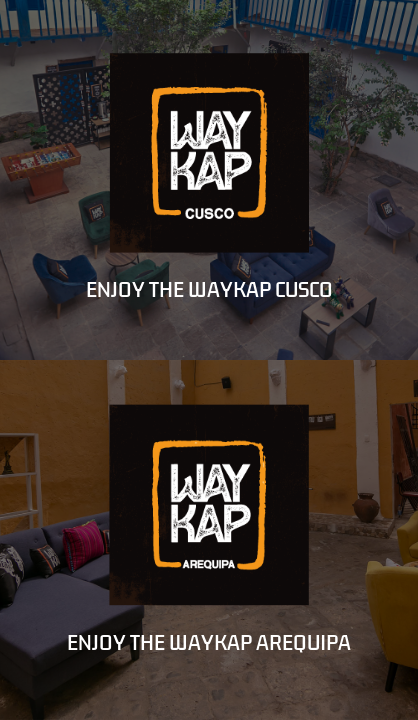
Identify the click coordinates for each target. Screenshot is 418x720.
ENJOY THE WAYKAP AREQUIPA (209, 643)
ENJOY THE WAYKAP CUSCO (209, 290)
